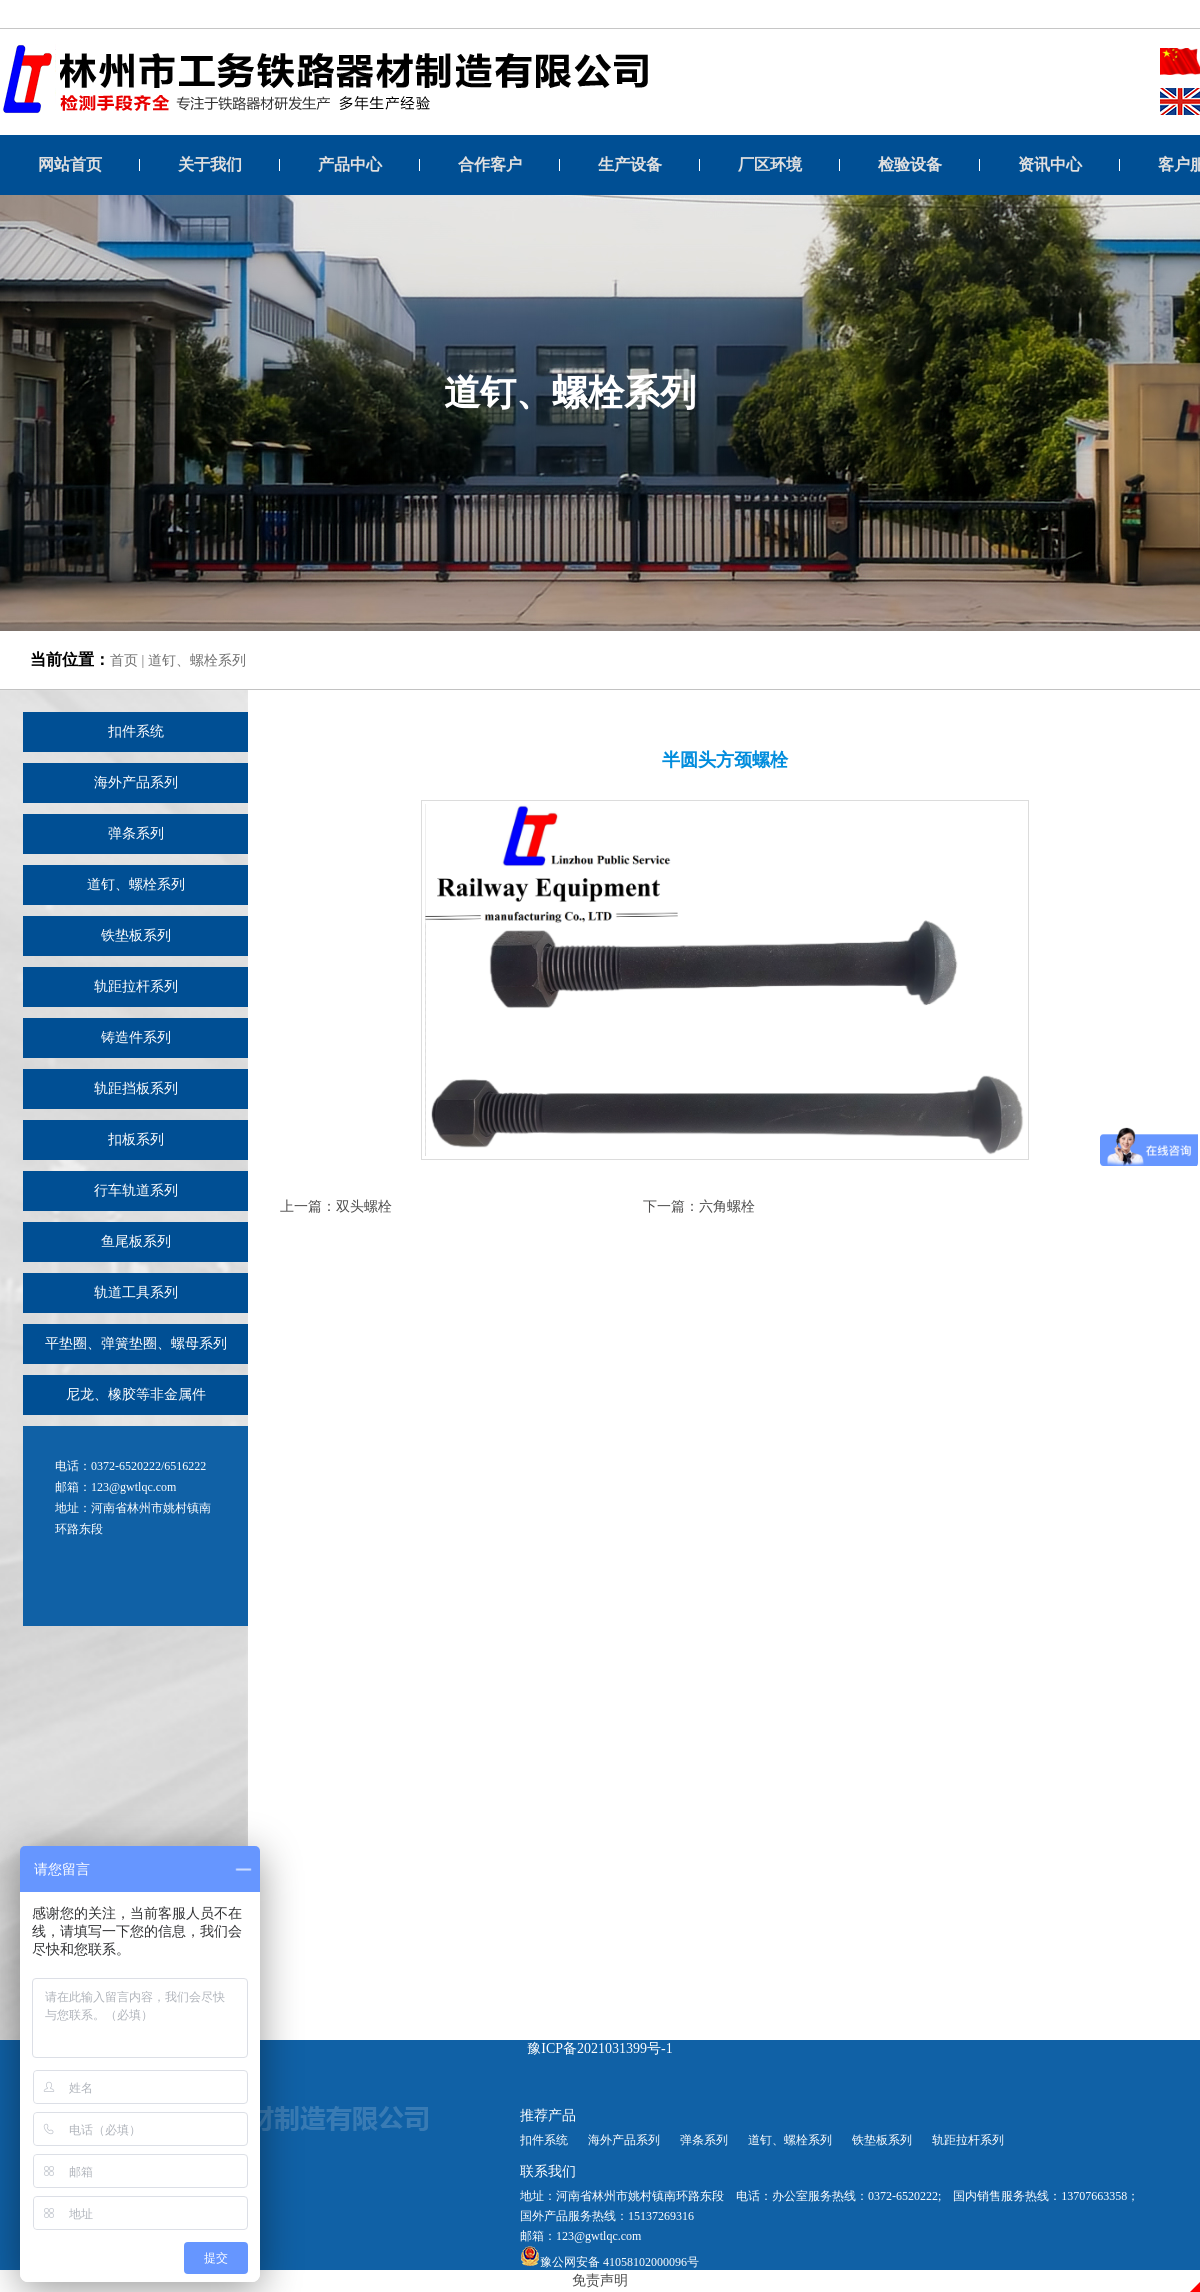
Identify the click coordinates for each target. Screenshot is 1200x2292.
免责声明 (600, 2280)
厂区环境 (770, 164)
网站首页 (70, 164)
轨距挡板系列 (136, 1088)
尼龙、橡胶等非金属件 (136, 1394)
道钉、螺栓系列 (197, 660)
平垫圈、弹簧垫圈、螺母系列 (136, 1343)
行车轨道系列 (136, 1190)
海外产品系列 (136, 782)
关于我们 (210, 164)
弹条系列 (136, 833)
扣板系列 (136, 1139)
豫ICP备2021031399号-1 (599, 2048)
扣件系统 (136, 731)
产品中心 (350, 164)
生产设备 (630, 164)
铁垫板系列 (136, 935)
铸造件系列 (136, 1037)
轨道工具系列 (136, 1292)
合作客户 (490, 164)
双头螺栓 (364, 1206)
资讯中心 (1050, 164)
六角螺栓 (727, 1206)
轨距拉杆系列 (136, 986)
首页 (124, 660)
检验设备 (910, 164)
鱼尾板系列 (136, 1241)
